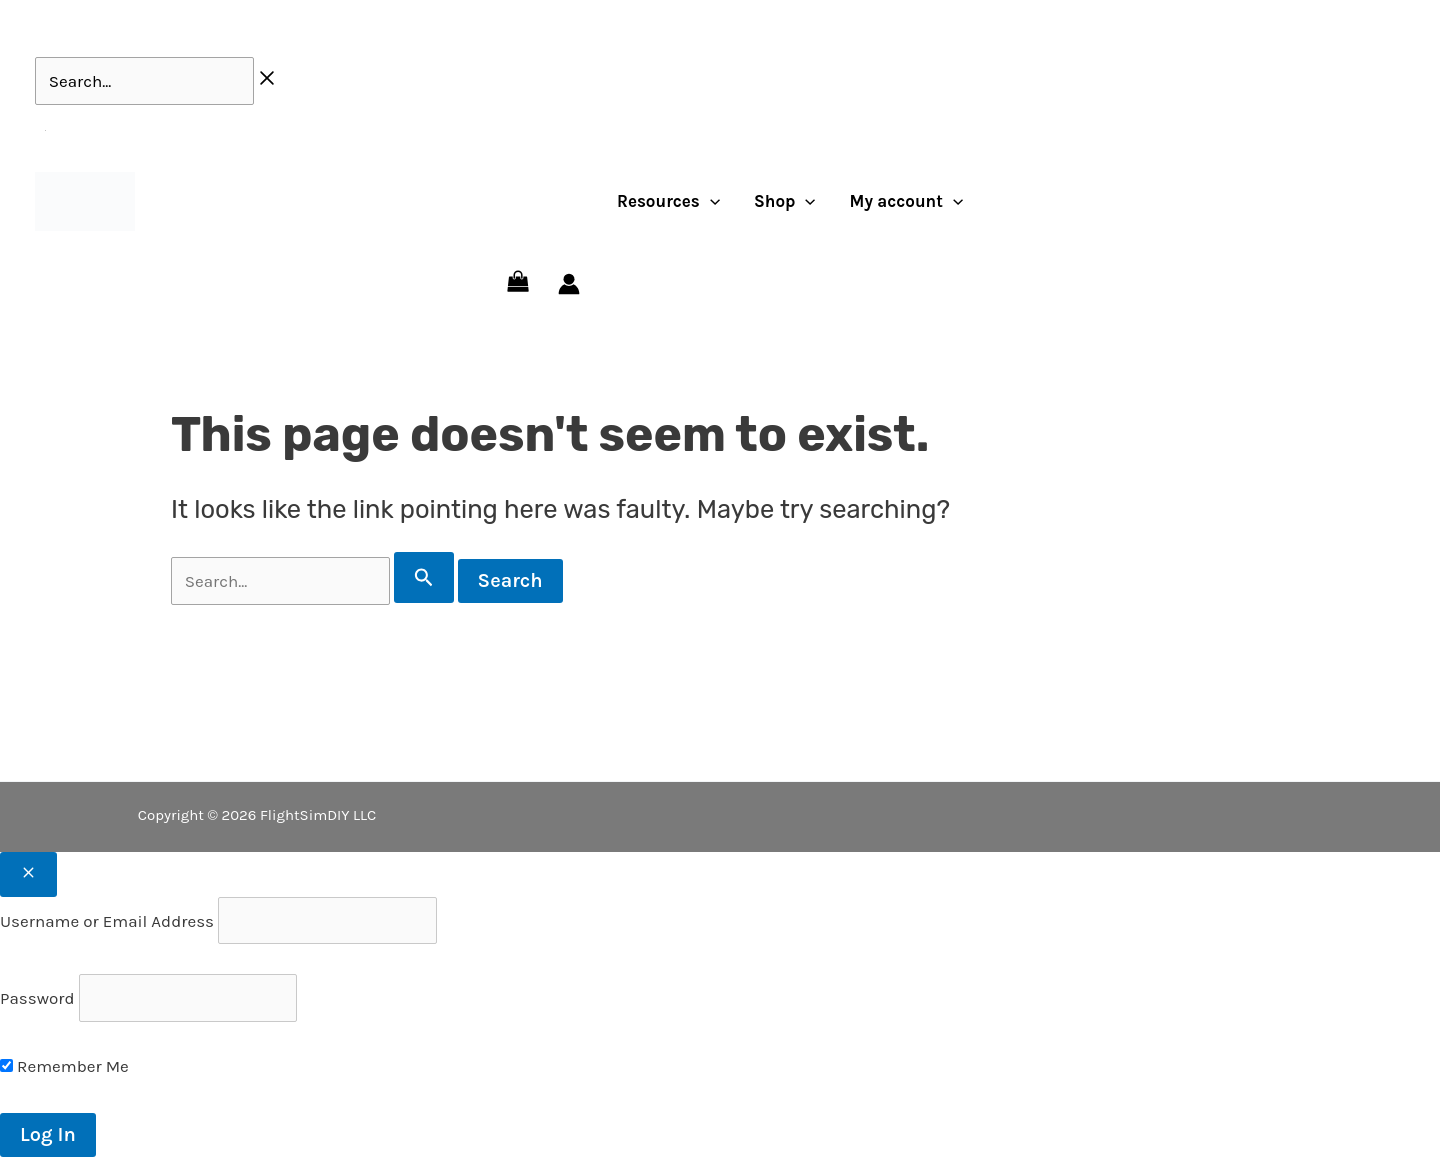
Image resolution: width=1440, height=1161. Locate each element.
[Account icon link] (569, 284)
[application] (710, 201)
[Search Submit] (424, 577)
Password (37, 998)
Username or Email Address (107, 921)
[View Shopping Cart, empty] (518, 284)
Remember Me (64, 1066)
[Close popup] (28, 874)
